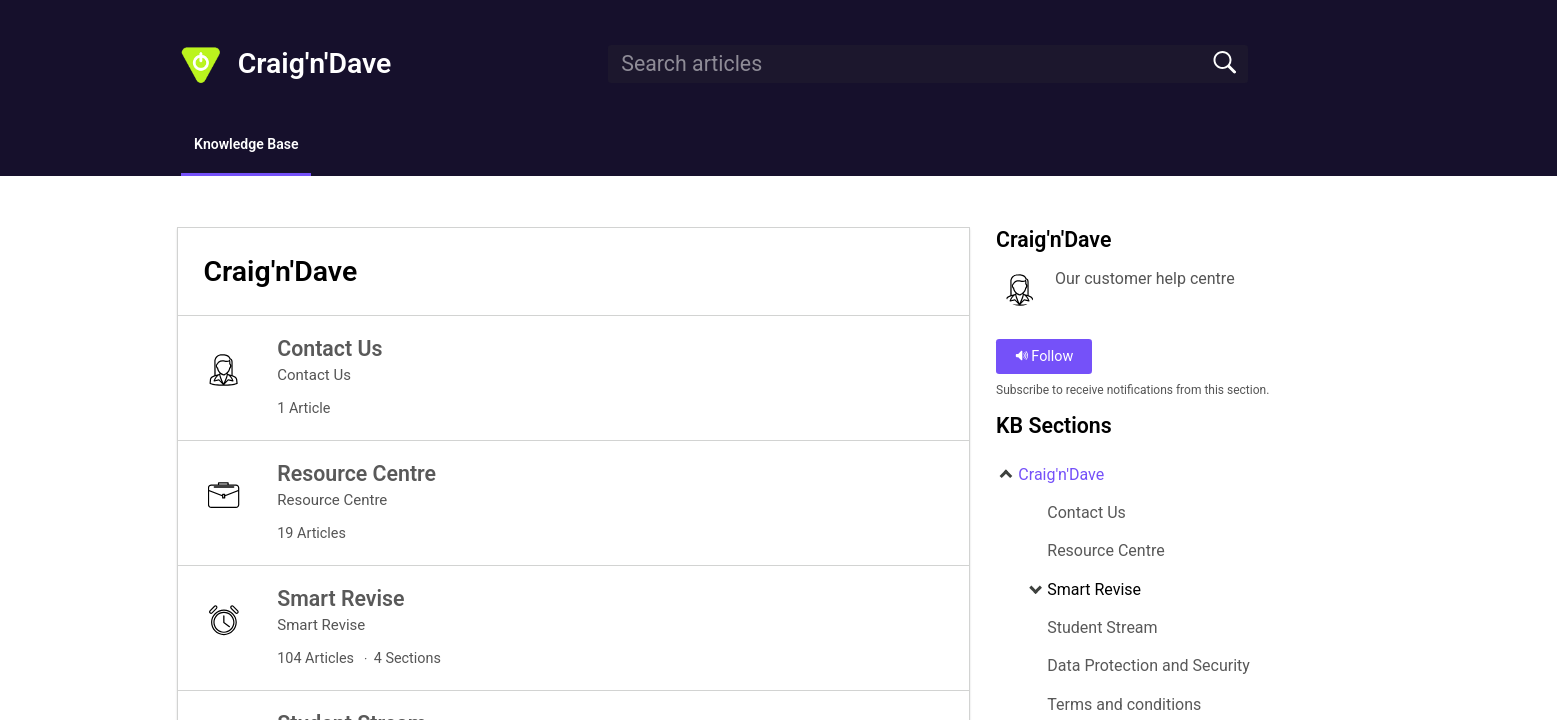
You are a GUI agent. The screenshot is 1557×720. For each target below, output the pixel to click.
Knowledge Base (271, 145)
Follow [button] (1044, 359)
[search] (928, 64)
